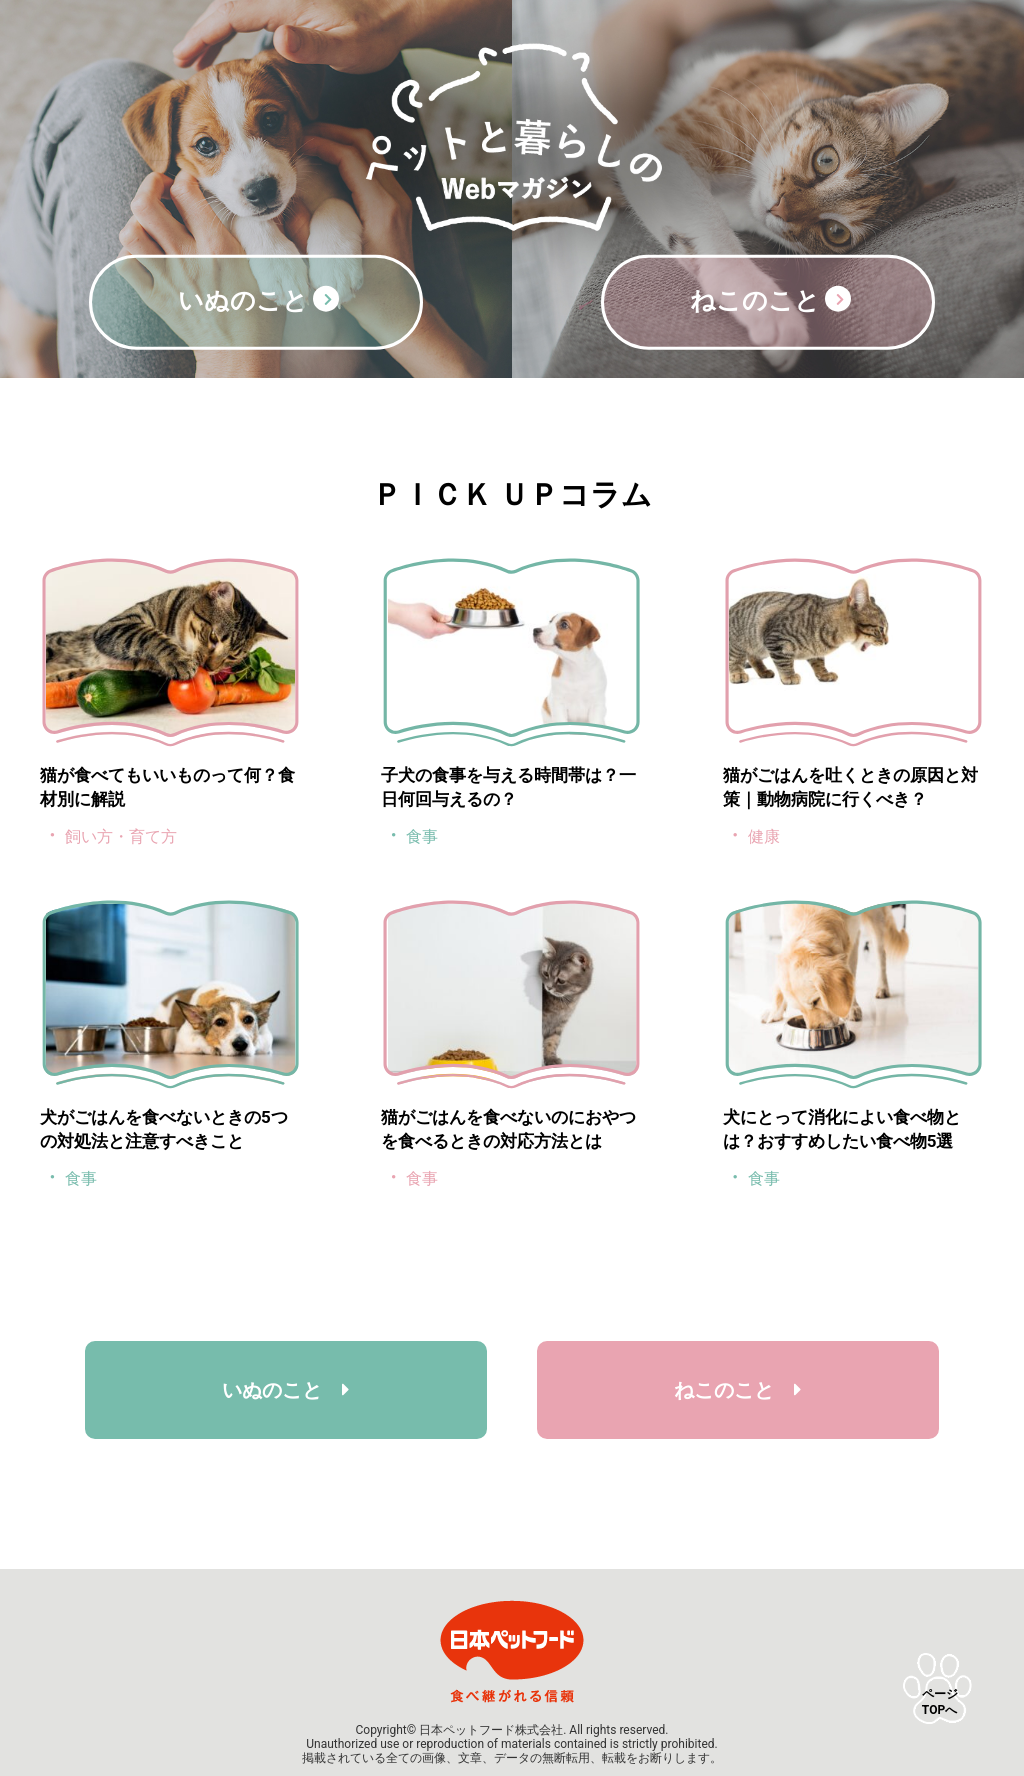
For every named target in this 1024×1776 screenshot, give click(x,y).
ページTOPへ (940, 1702)
